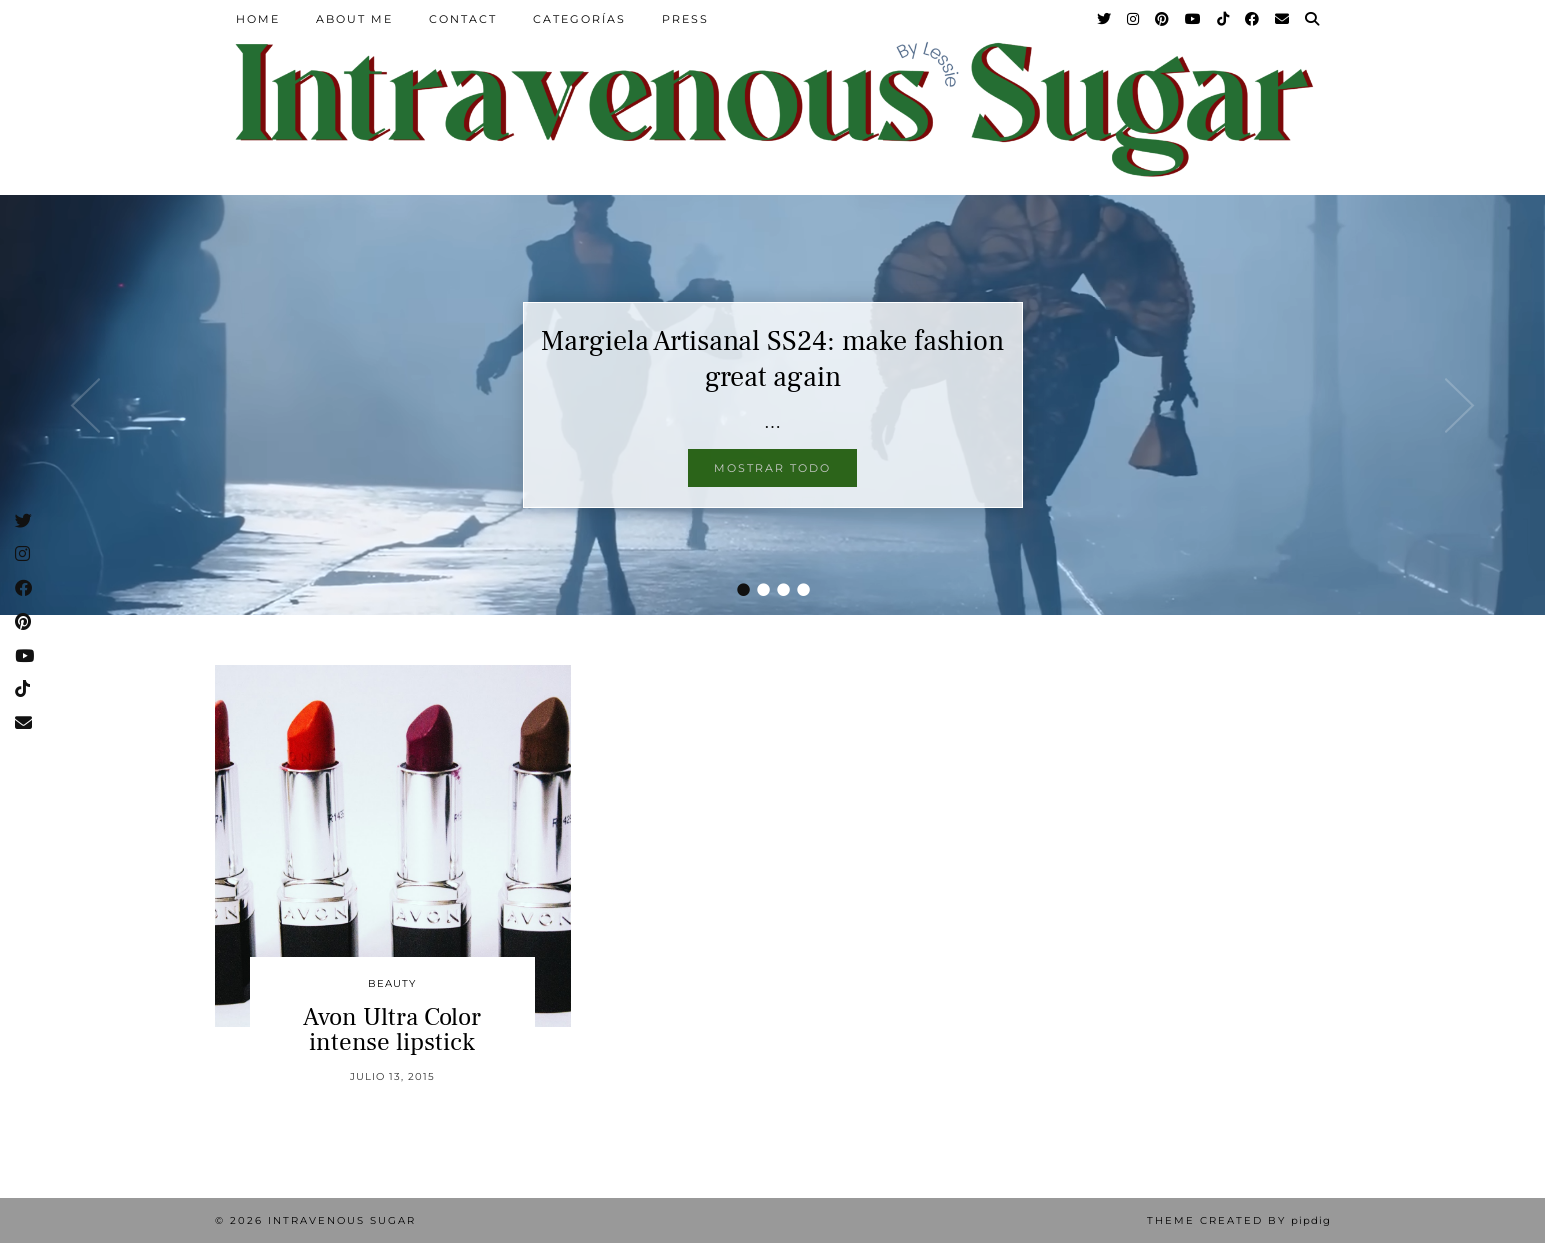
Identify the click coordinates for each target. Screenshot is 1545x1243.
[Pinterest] (1163, 19)
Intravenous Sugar (342, 1220)
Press (685, 19)
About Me (354, 19)
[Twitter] (1105, 19)
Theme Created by (1239, 1220)
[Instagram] (1134, 19)
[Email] (1283, 19)
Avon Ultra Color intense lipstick (392, 1029)
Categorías (579, 19)
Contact (463, 19)
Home (258, 19)
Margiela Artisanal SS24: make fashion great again (772, 359)
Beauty (392, 983)
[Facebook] (1253, 19)
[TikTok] (1224, 19)
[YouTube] (1194, 19)
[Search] (1313, 19)
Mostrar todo (772, 468)
